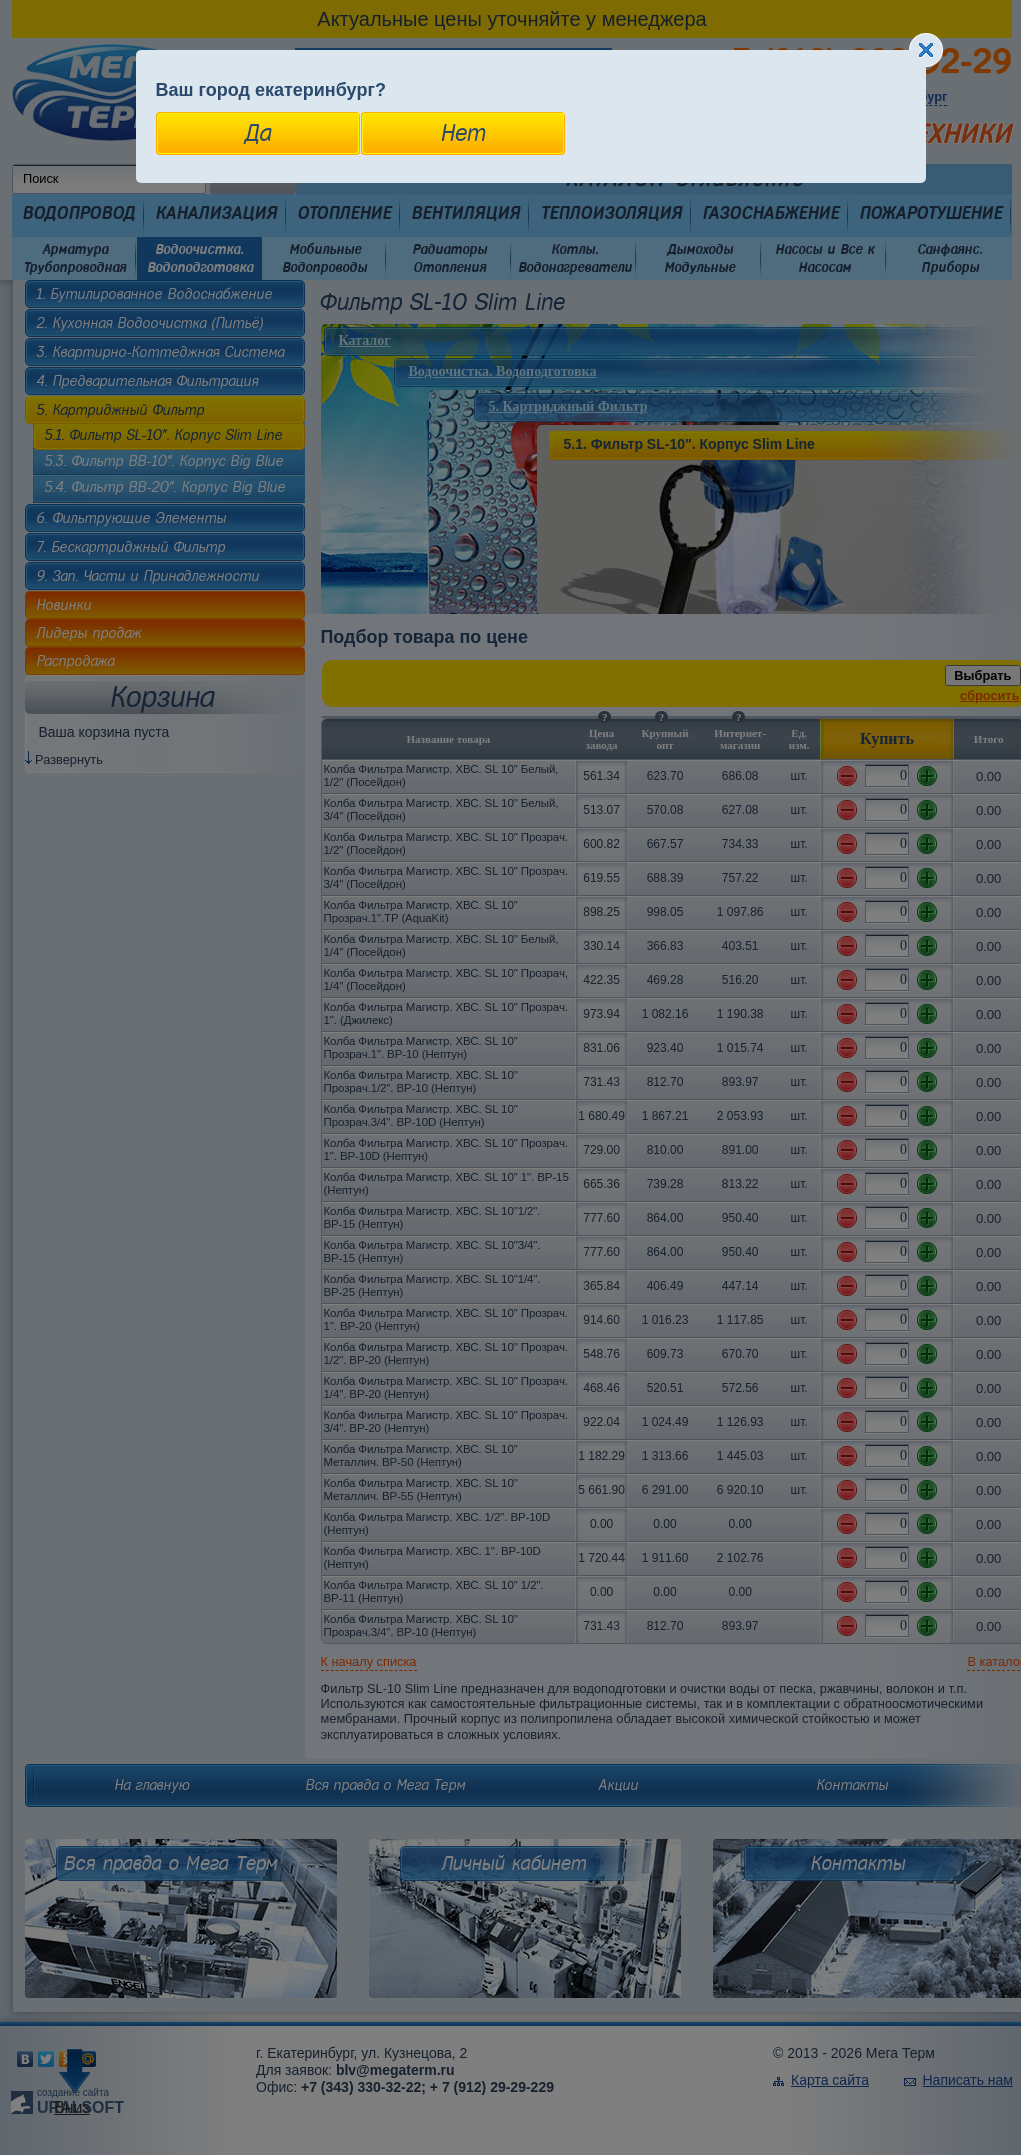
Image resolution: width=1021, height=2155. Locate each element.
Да (257, 133)
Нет (462, 133)
